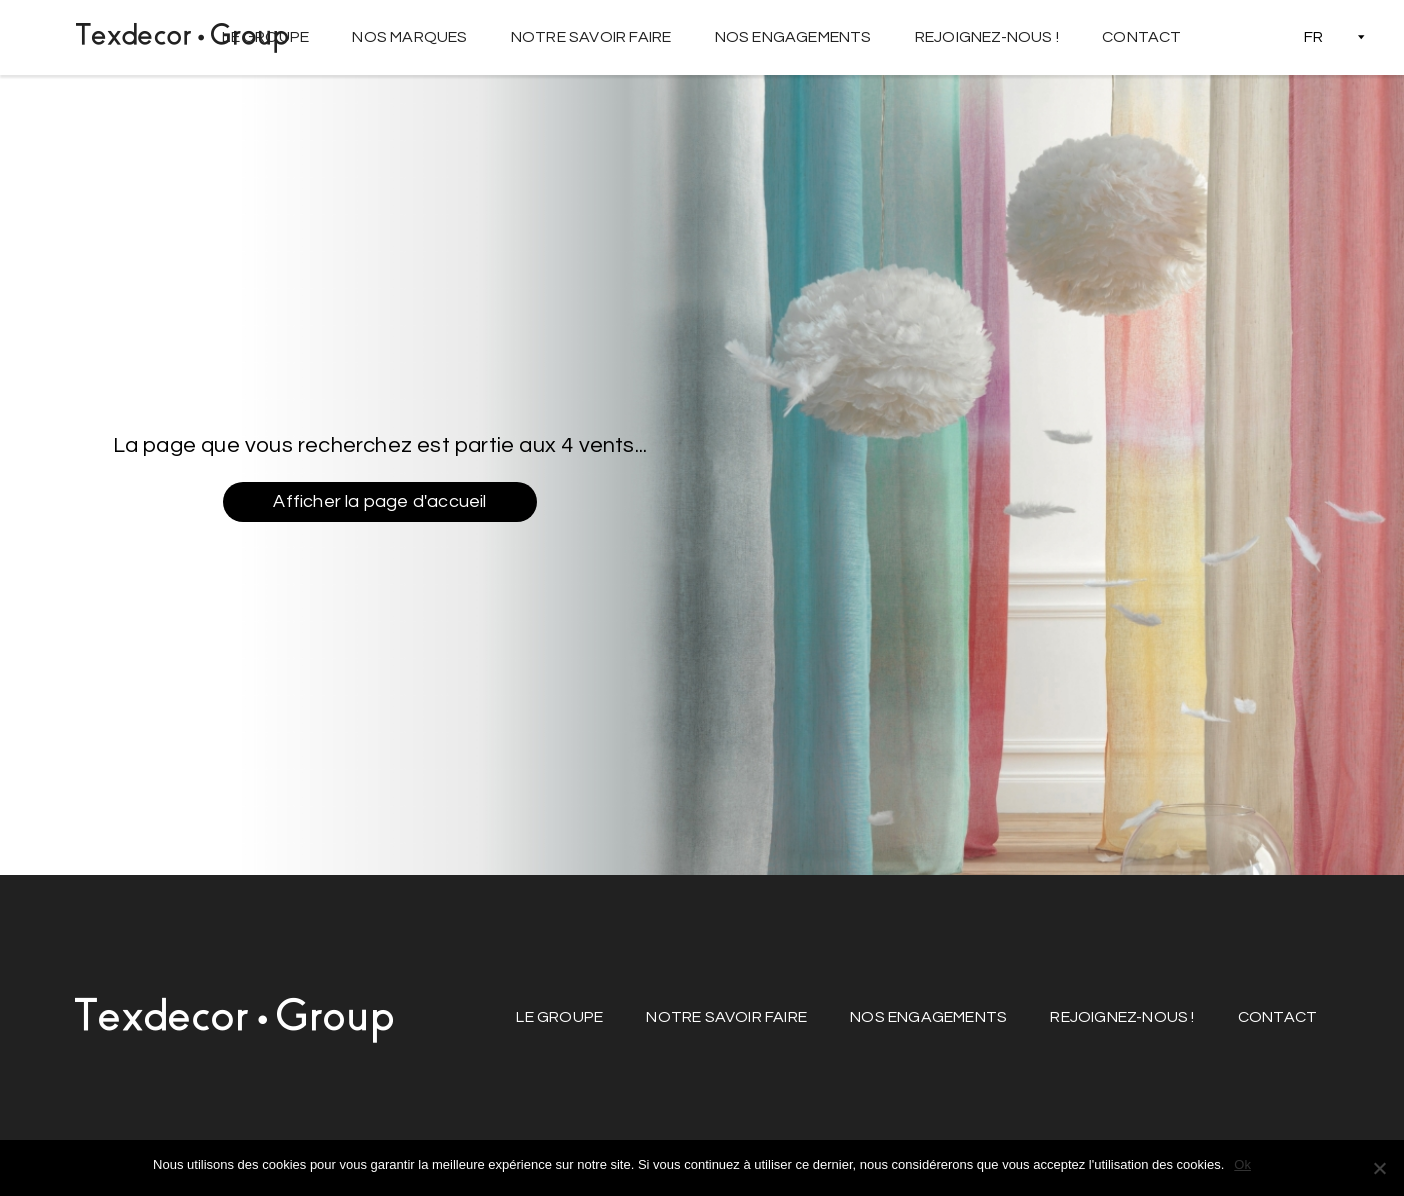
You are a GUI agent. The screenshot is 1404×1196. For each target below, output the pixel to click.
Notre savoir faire (591, 37)
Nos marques (409, 37)
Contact (1141, 37)
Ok (1242, 1164)
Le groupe (265, 37)
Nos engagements (793, 37)
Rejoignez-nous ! (987, 37)
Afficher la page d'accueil (379, 501)
